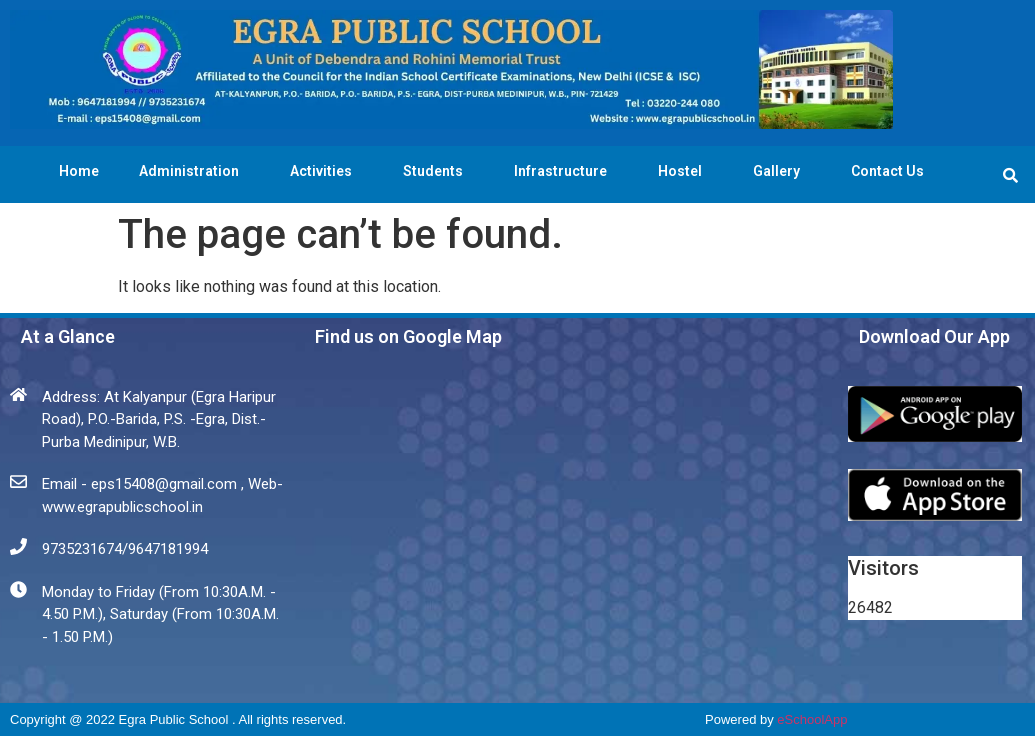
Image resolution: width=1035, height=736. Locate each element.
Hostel (685, 171)
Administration (194, 171)
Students (438, 171)
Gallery (782, 171)
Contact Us (887, 171)
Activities (326, 171)
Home (79, 171)
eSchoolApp (812, 719)
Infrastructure (566, 171)
